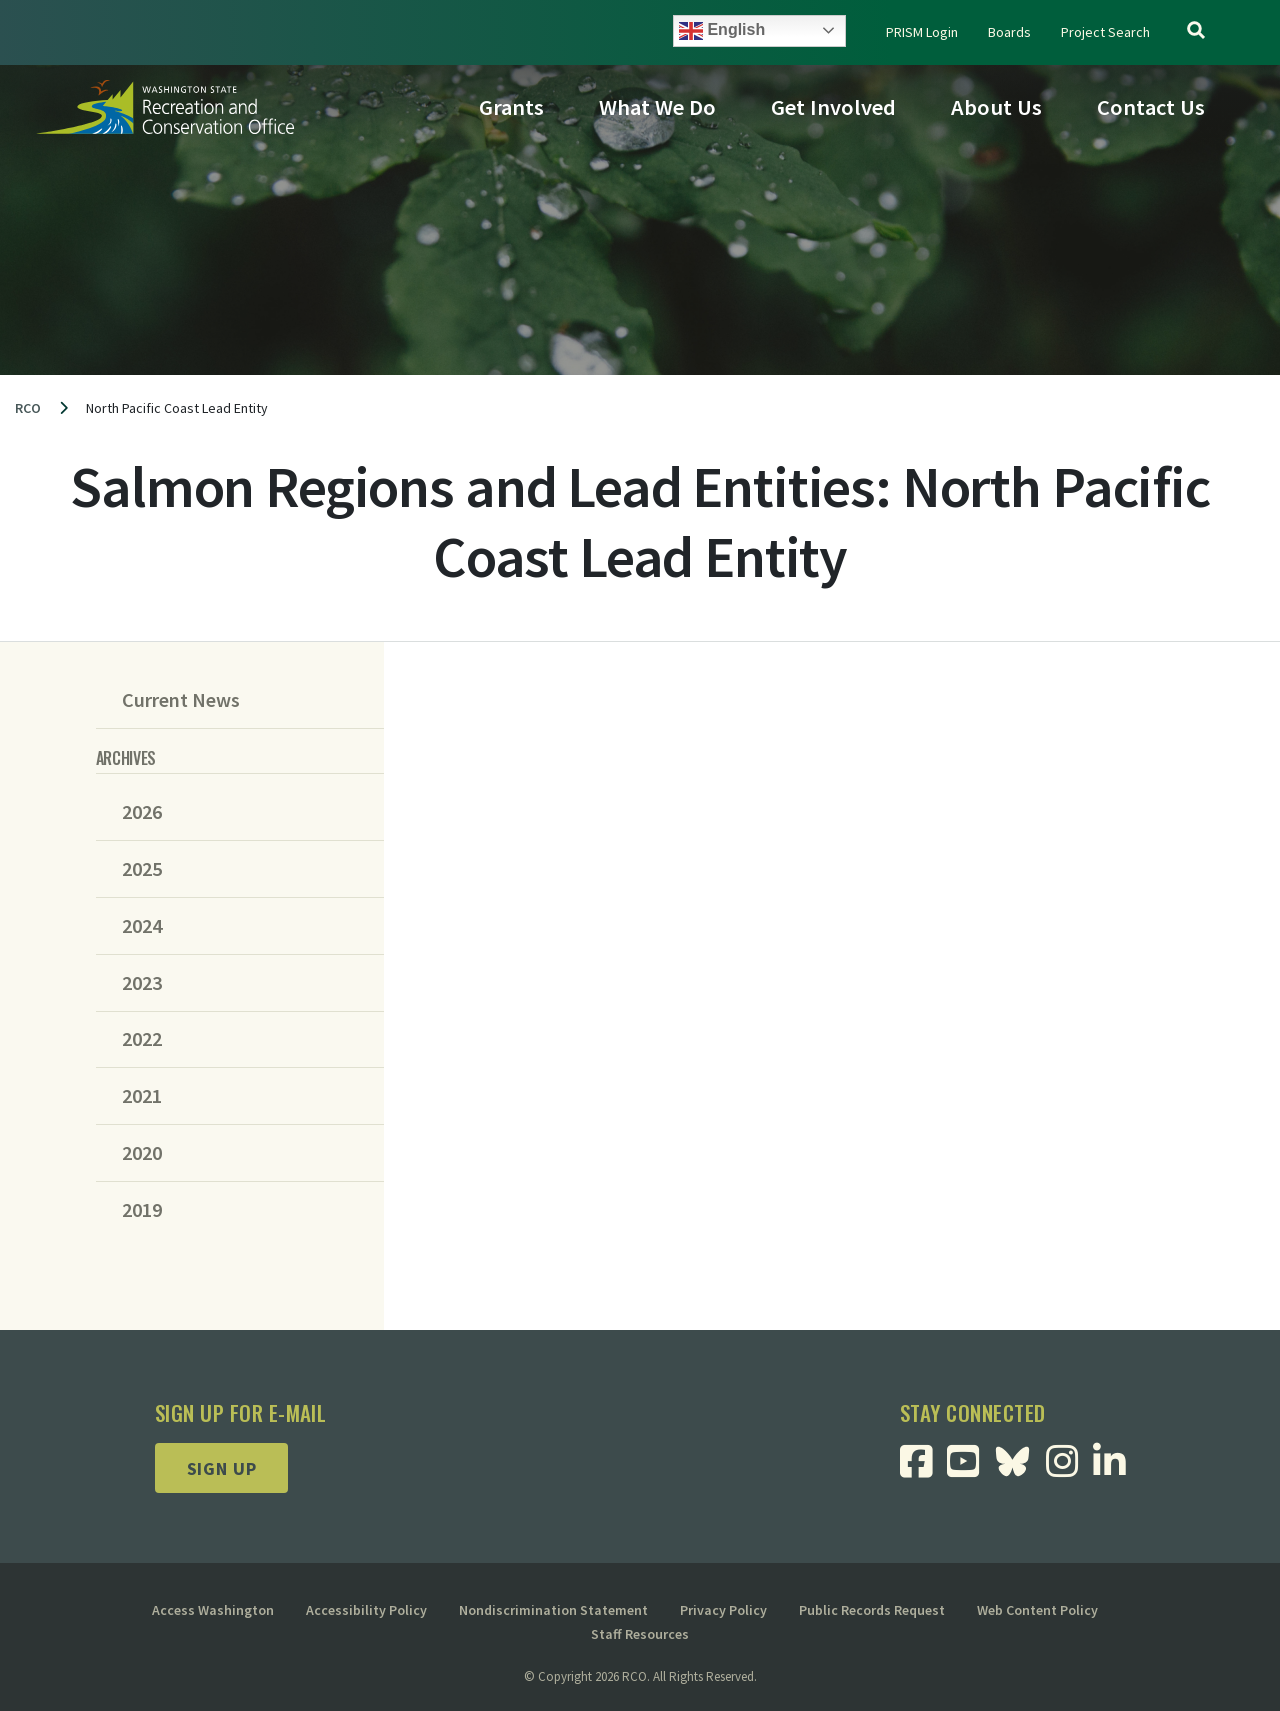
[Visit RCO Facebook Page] (923, 1468)
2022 (142, 1039)
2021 (142, 1096)
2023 (142, 983)
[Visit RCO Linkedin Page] (1116, 1468)
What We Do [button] (657, 107)
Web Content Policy (1037, 1610)
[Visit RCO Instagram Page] (1069, 1468)
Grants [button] (511, 107)
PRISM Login (922, 32)
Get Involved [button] (833, 107)
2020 (142, 1153)
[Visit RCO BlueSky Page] (1020, 1459)
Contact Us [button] (1151, 107)
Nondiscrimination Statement (553, 1610)
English (722, 31)
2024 (142, 926)
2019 (142, 1210)
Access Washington (213, 1610)
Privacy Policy (723, 1610)
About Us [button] (996, 107)
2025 (142, 869)
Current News (181, 700)
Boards (1009, 32)
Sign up (222, 1468)
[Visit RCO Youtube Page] (970, 1468)
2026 (142, 812)
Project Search (1105, 32)
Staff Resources (640, 1634)
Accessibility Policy (366, 1610)
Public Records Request (872, 1610)
